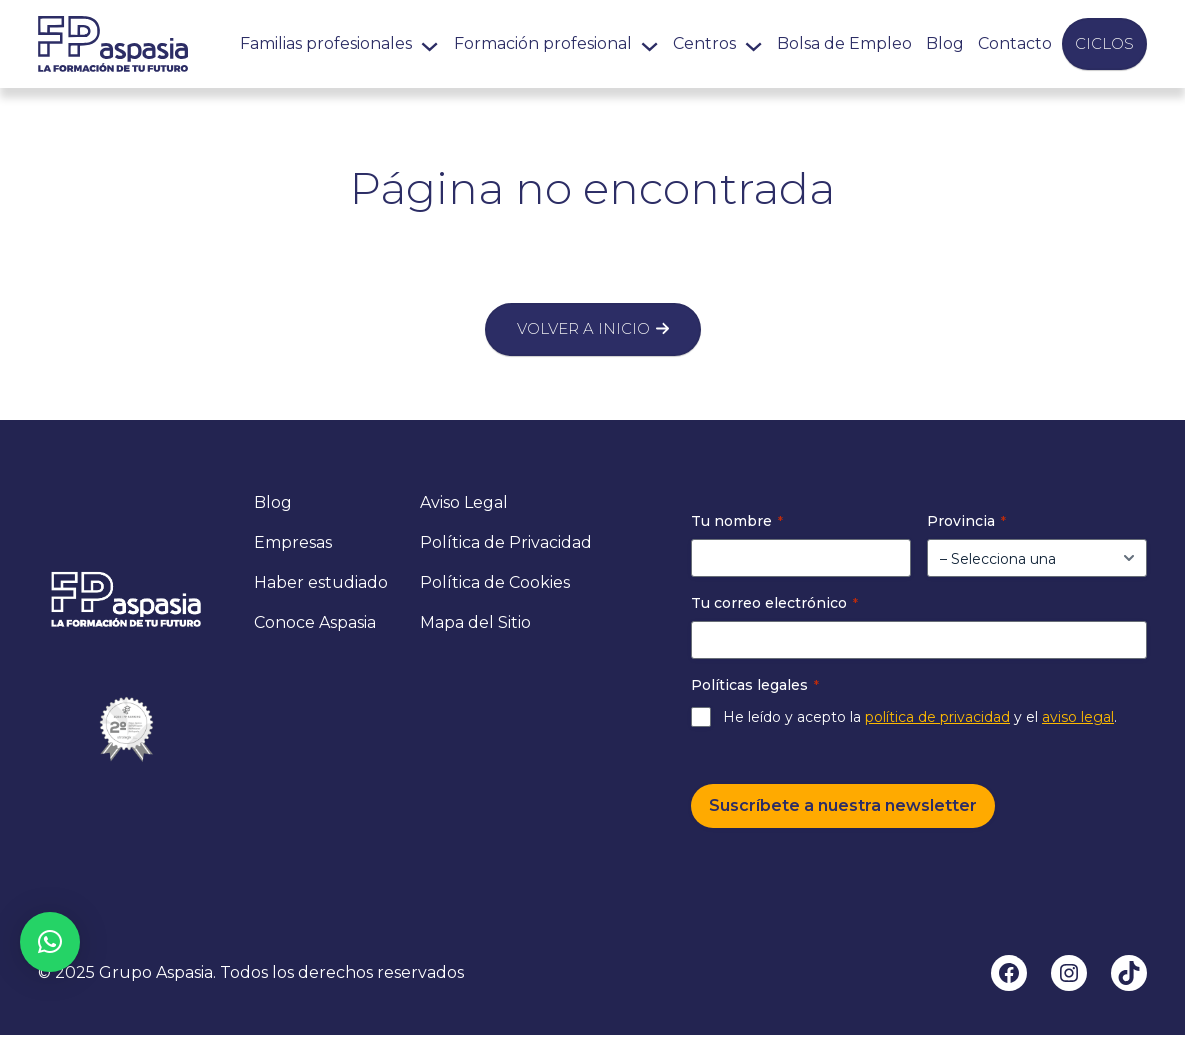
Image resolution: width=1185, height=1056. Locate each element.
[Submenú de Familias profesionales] (429, 43)
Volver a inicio (583, 328)
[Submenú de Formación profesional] (649, 43)
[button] (50, 942)
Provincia (966, 521)
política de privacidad (937, 717)
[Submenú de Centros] (753, 43)
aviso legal (1078, 717)
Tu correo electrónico (774, 603)
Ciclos (1104, 43)
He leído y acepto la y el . (920, 717)
